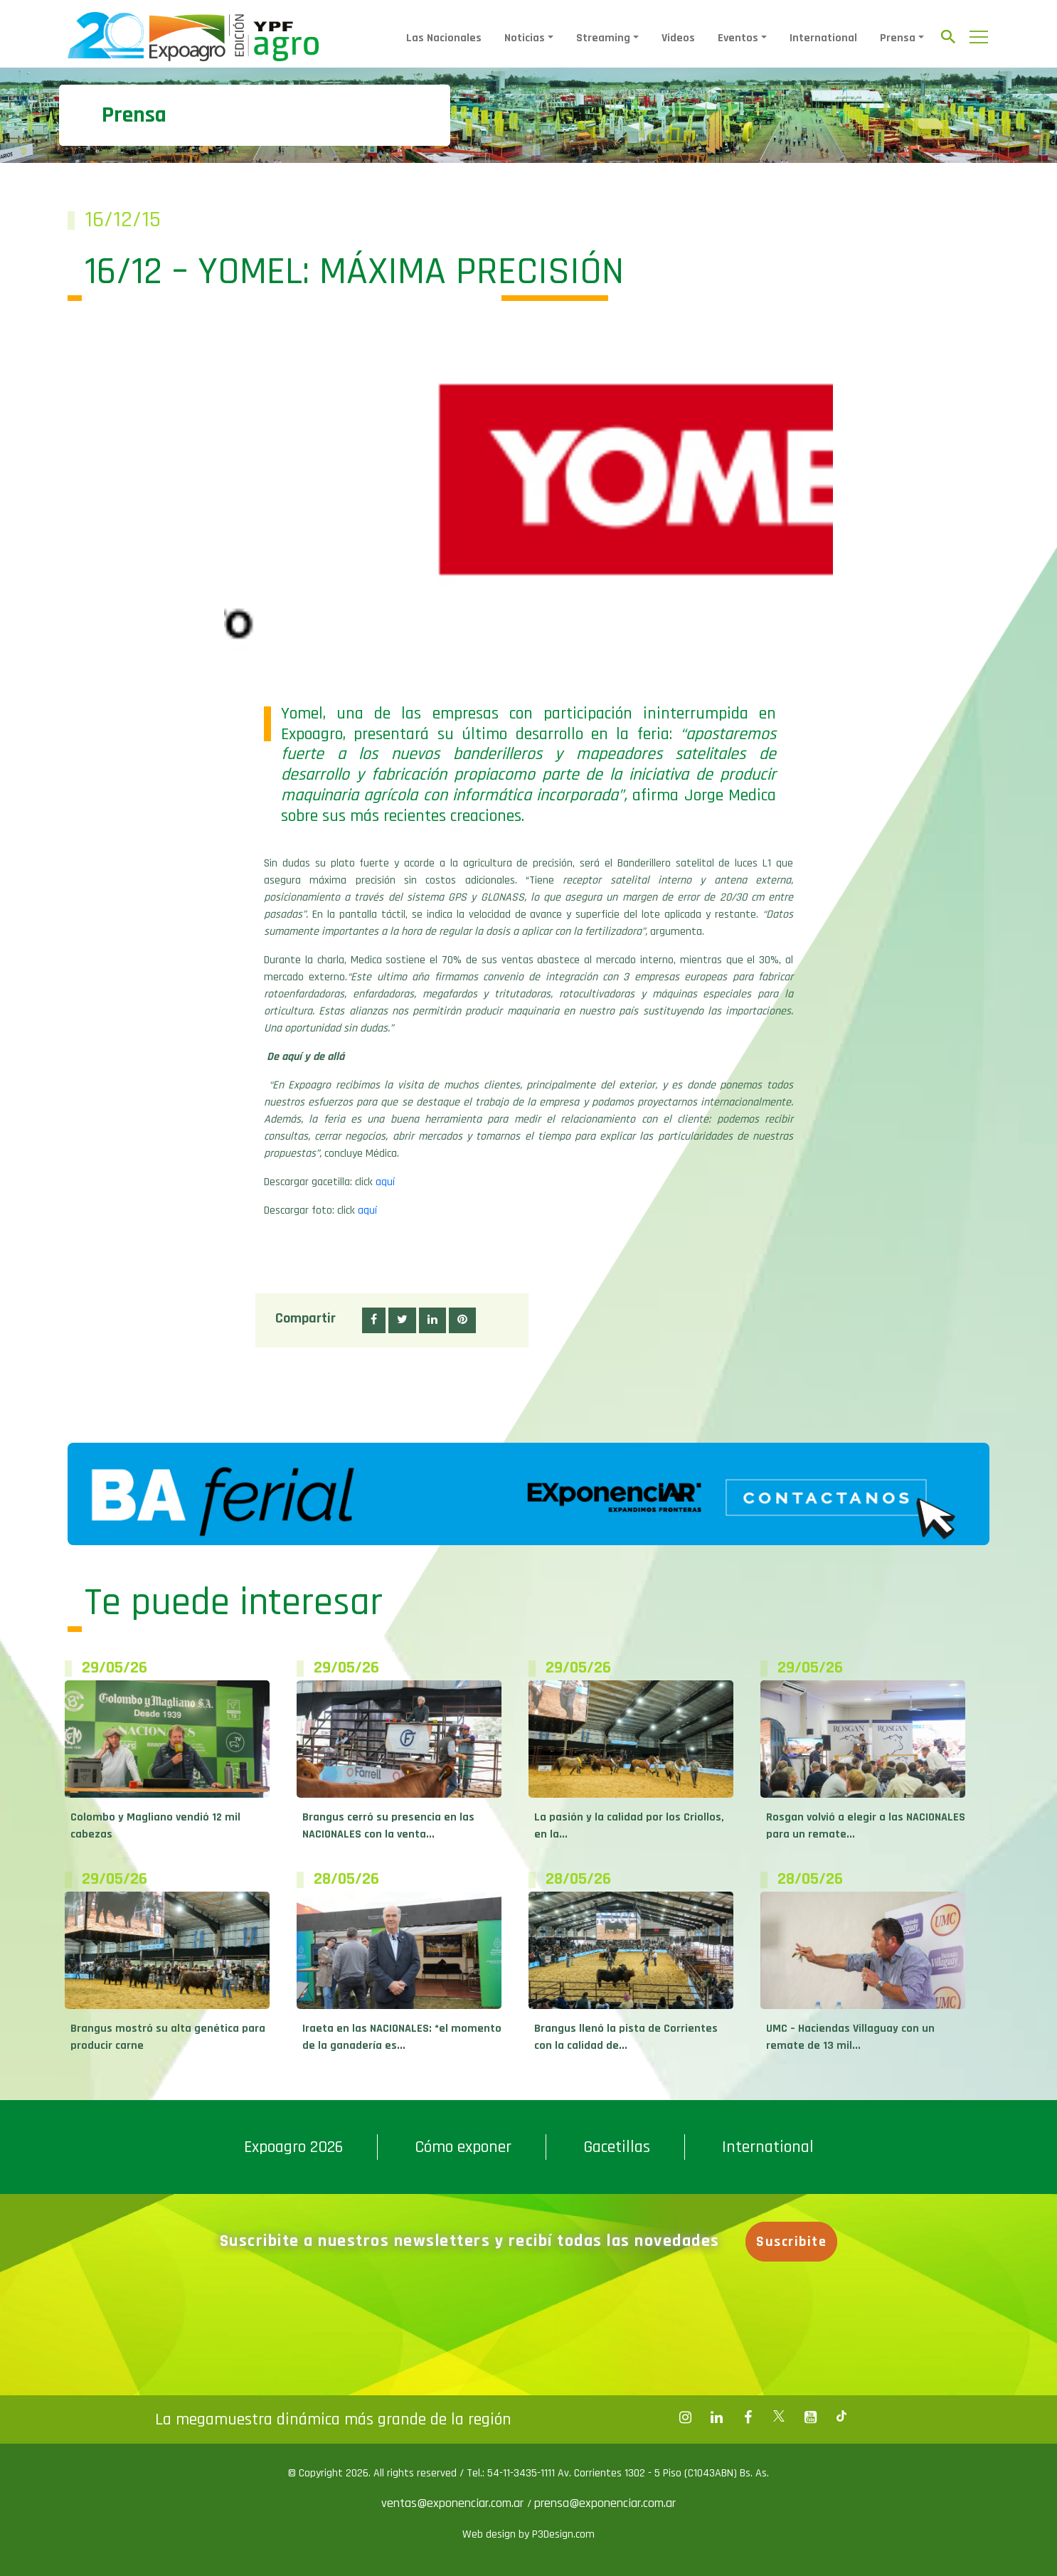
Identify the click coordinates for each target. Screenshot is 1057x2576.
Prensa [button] (897, 38)
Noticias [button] (524, 38)
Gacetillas (616, 2147)
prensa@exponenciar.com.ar (605, 2503)
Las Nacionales (444, 38)
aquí (385, 1182)
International (823, 38)
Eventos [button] (738, 38)
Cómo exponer (463, 2147)
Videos (678, 38)
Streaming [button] (603, 38)
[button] (374, 1320)
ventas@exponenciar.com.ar (454, 2503)
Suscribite (792, 2241)
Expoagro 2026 (293, 2147)
